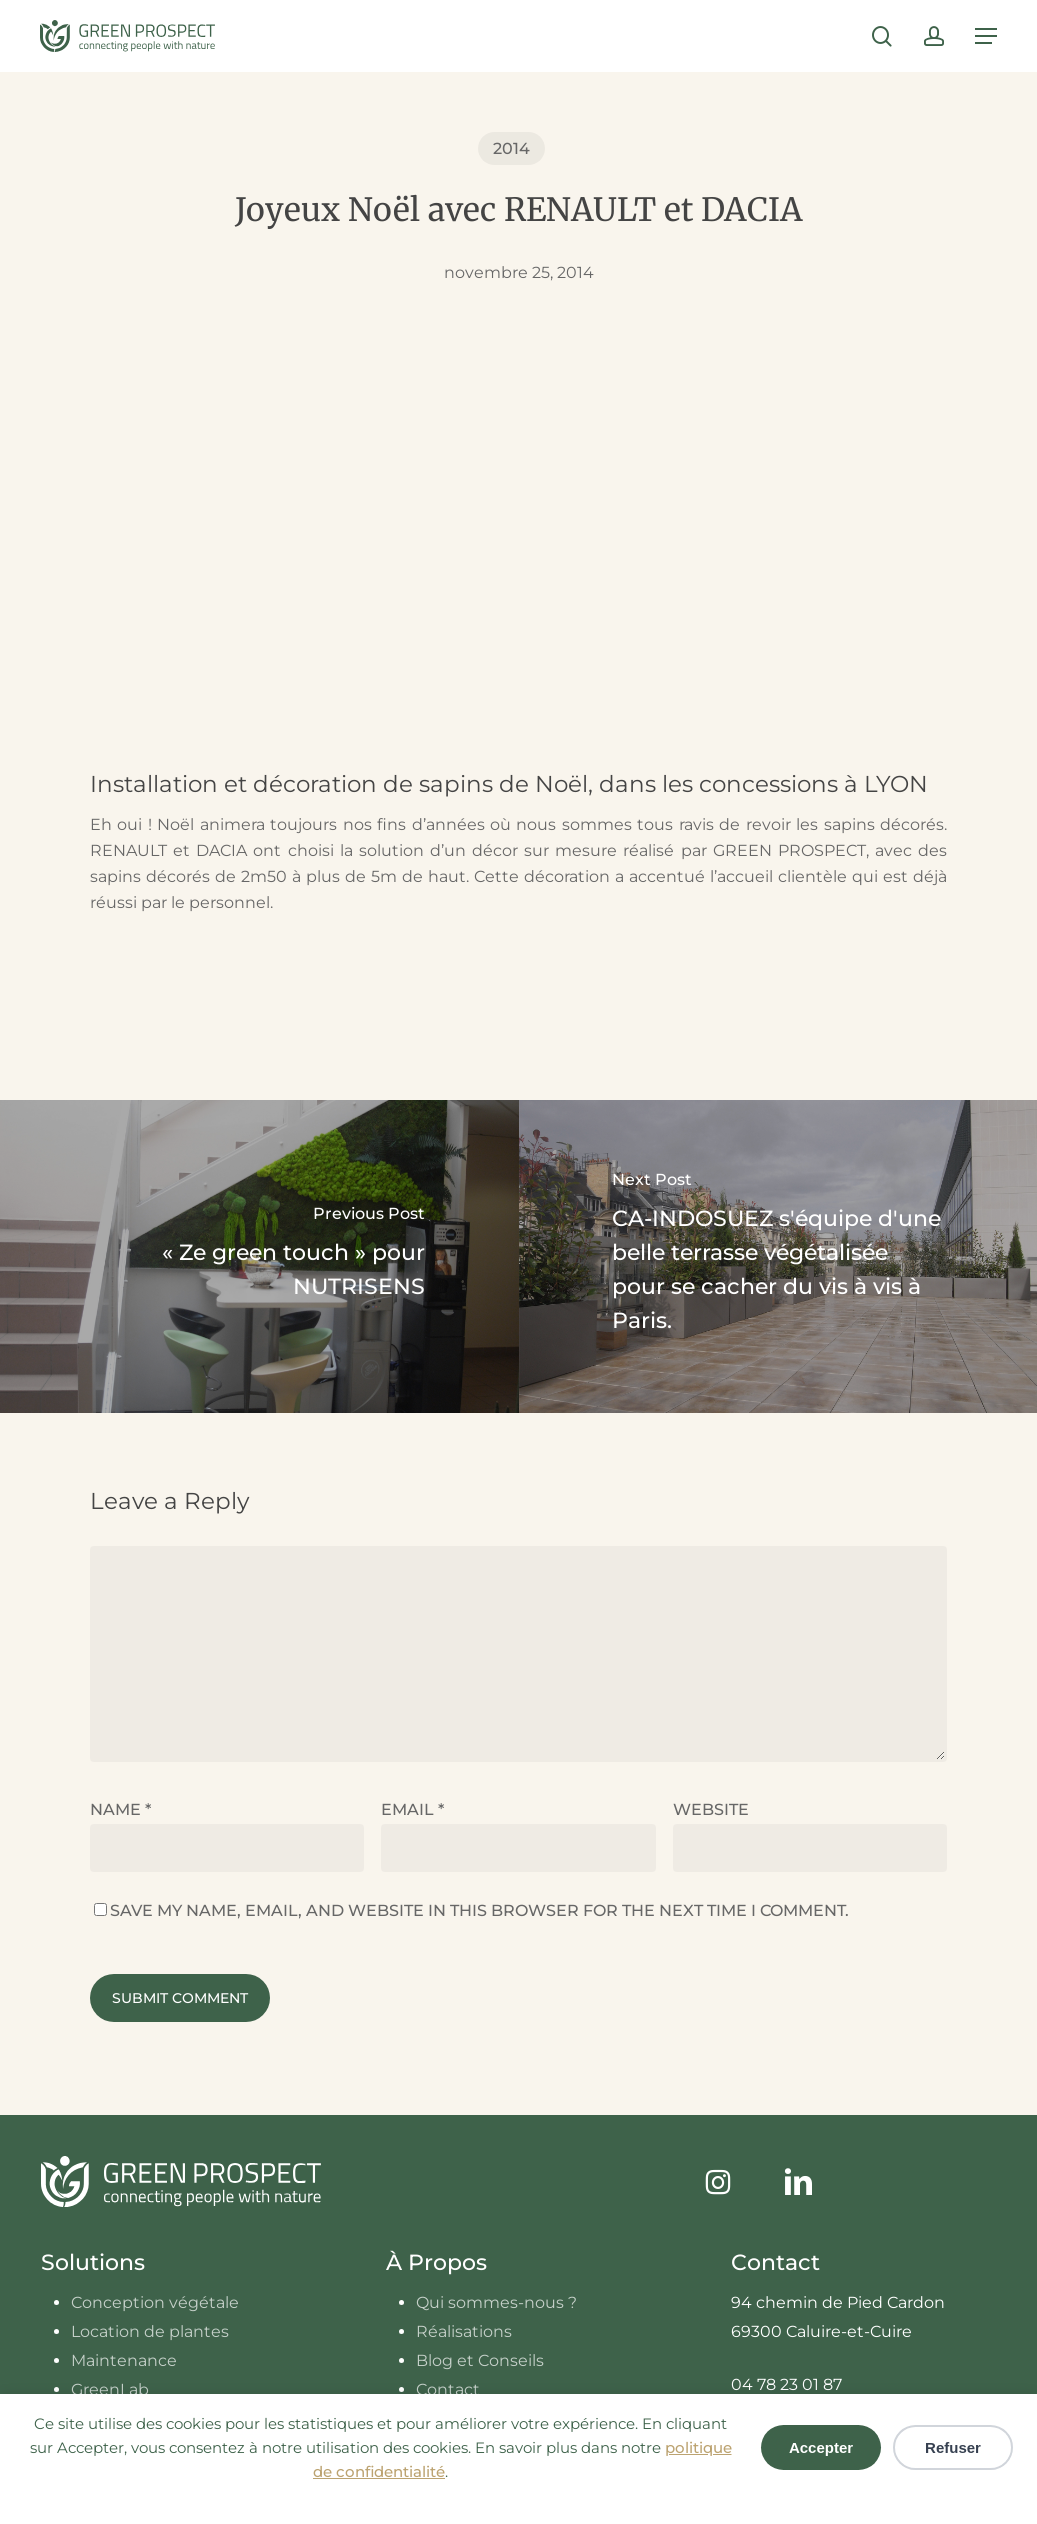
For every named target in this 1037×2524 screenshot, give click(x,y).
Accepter (821, 2447)
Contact (448, 2389)
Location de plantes (150, 2331)
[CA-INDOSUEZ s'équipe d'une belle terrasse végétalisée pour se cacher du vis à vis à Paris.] (778, 1256)
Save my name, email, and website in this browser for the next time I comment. (479, 1910)
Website (711, 1809)
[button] (986, 36)
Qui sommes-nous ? (496, 2302)
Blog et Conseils (480, 2360)
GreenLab (110, 2389)
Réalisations (464, 2331)
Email (412, 1809)
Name (120, 1809)
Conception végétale (155, 2302)
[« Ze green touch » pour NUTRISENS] (259, 1256)
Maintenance (124, 2360)
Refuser (953, 2447)
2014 (511, 148)
